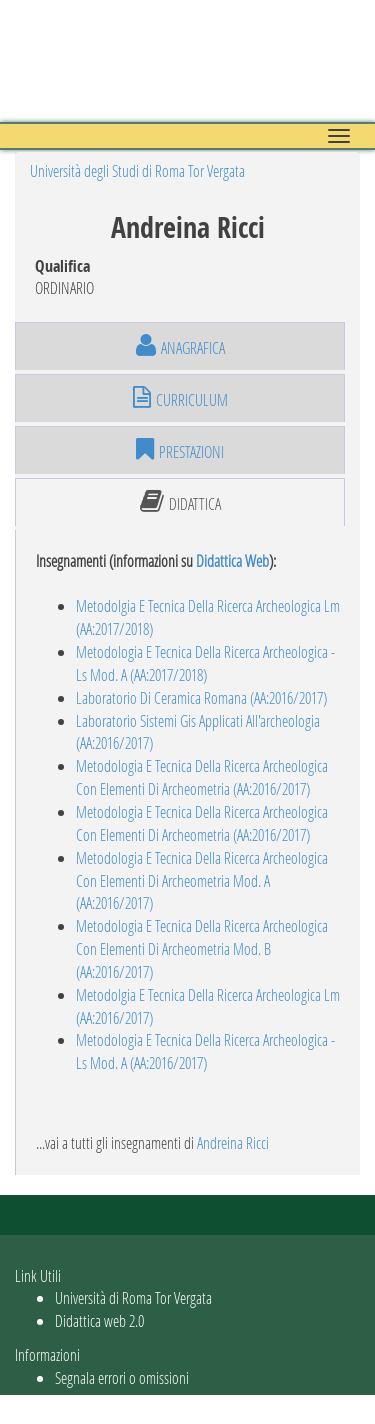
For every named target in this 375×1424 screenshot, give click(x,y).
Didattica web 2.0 (99, 1320)
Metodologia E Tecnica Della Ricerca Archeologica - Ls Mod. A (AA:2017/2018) (205, 663)
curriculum (180, 398)
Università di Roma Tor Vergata (133, 1297)
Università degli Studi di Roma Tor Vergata (137, 170)
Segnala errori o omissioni (122, 1377)
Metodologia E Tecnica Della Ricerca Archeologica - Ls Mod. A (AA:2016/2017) (205, 1051)
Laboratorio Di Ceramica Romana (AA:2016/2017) (201, 697)
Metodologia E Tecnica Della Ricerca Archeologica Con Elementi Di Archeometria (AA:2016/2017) (202, 777)
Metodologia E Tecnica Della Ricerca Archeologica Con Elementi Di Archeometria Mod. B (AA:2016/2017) (202, 948)
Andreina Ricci (233, 1142)
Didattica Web (232, 560)
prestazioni (180, 450)
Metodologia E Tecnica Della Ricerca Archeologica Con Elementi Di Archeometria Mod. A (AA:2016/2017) (202, 880)
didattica (180, 502)
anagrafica (180, 346)
